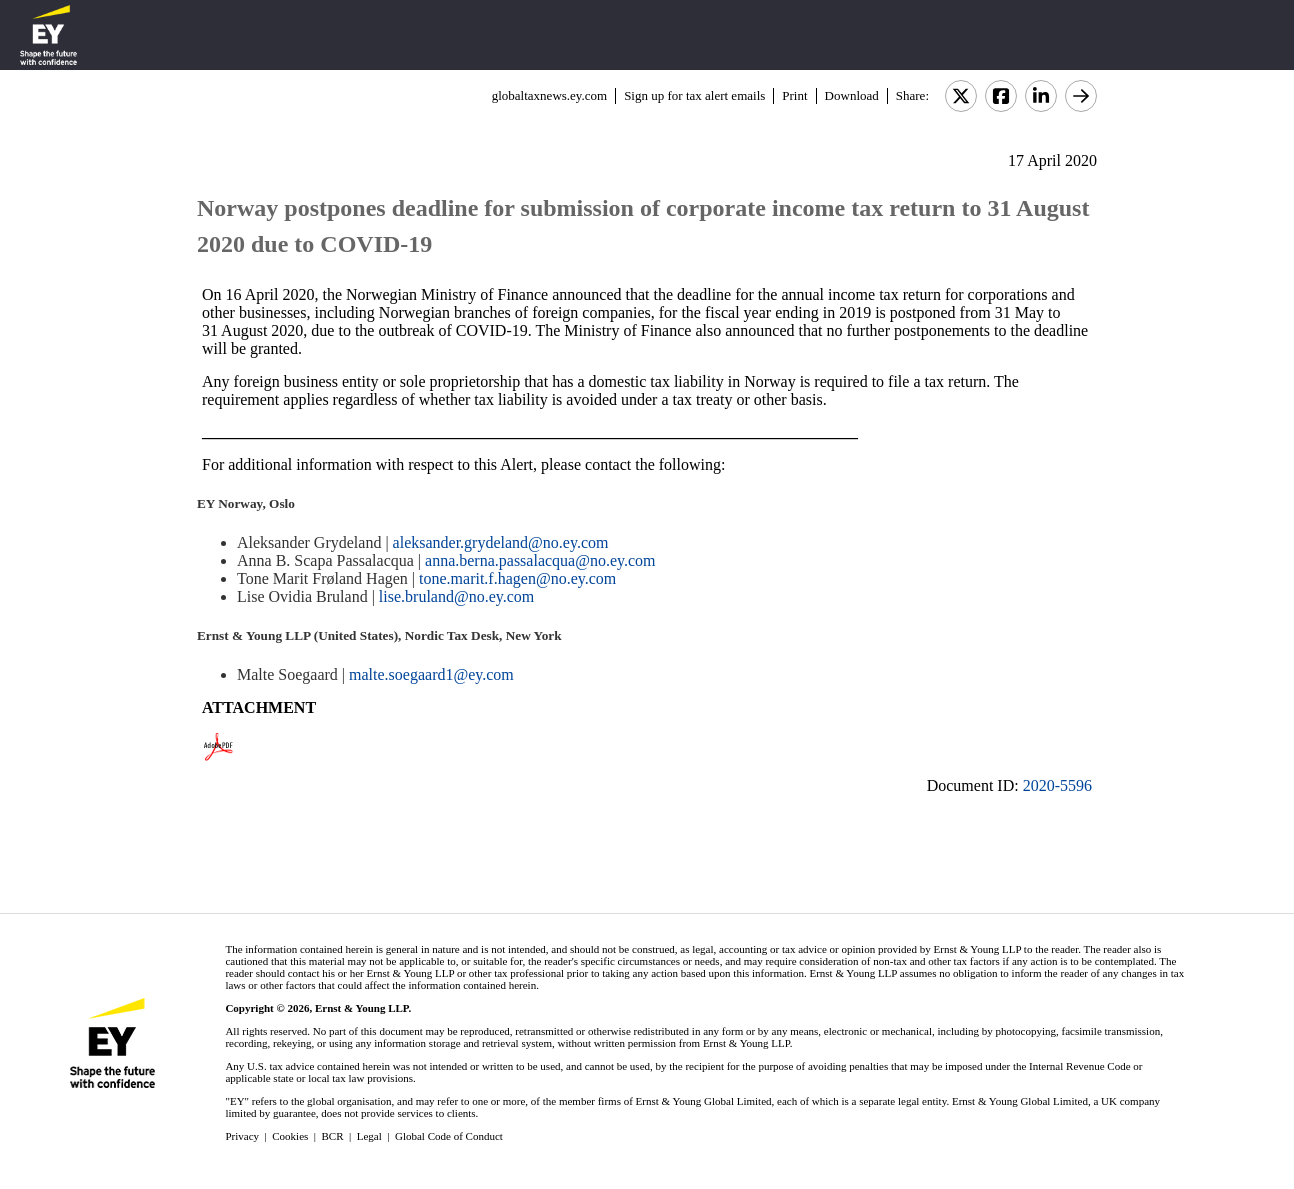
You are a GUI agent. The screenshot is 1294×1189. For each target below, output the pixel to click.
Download (852, 95)
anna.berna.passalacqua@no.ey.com (540, 560)
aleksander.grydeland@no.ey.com (501, 542)
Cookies (290, 1136)
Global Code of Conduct (449, 1136)
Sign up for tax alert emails (694, 95)
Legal (369, 1136)
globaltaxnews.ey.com (549, 95)
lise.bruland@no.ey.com (456, 596)
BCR (333, 1136)
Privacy (242, 1136)
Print (794, 95)
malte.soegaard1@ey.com (431, 674)
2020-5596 (1057, 785)
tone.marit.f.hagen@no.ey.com (517, 578)
